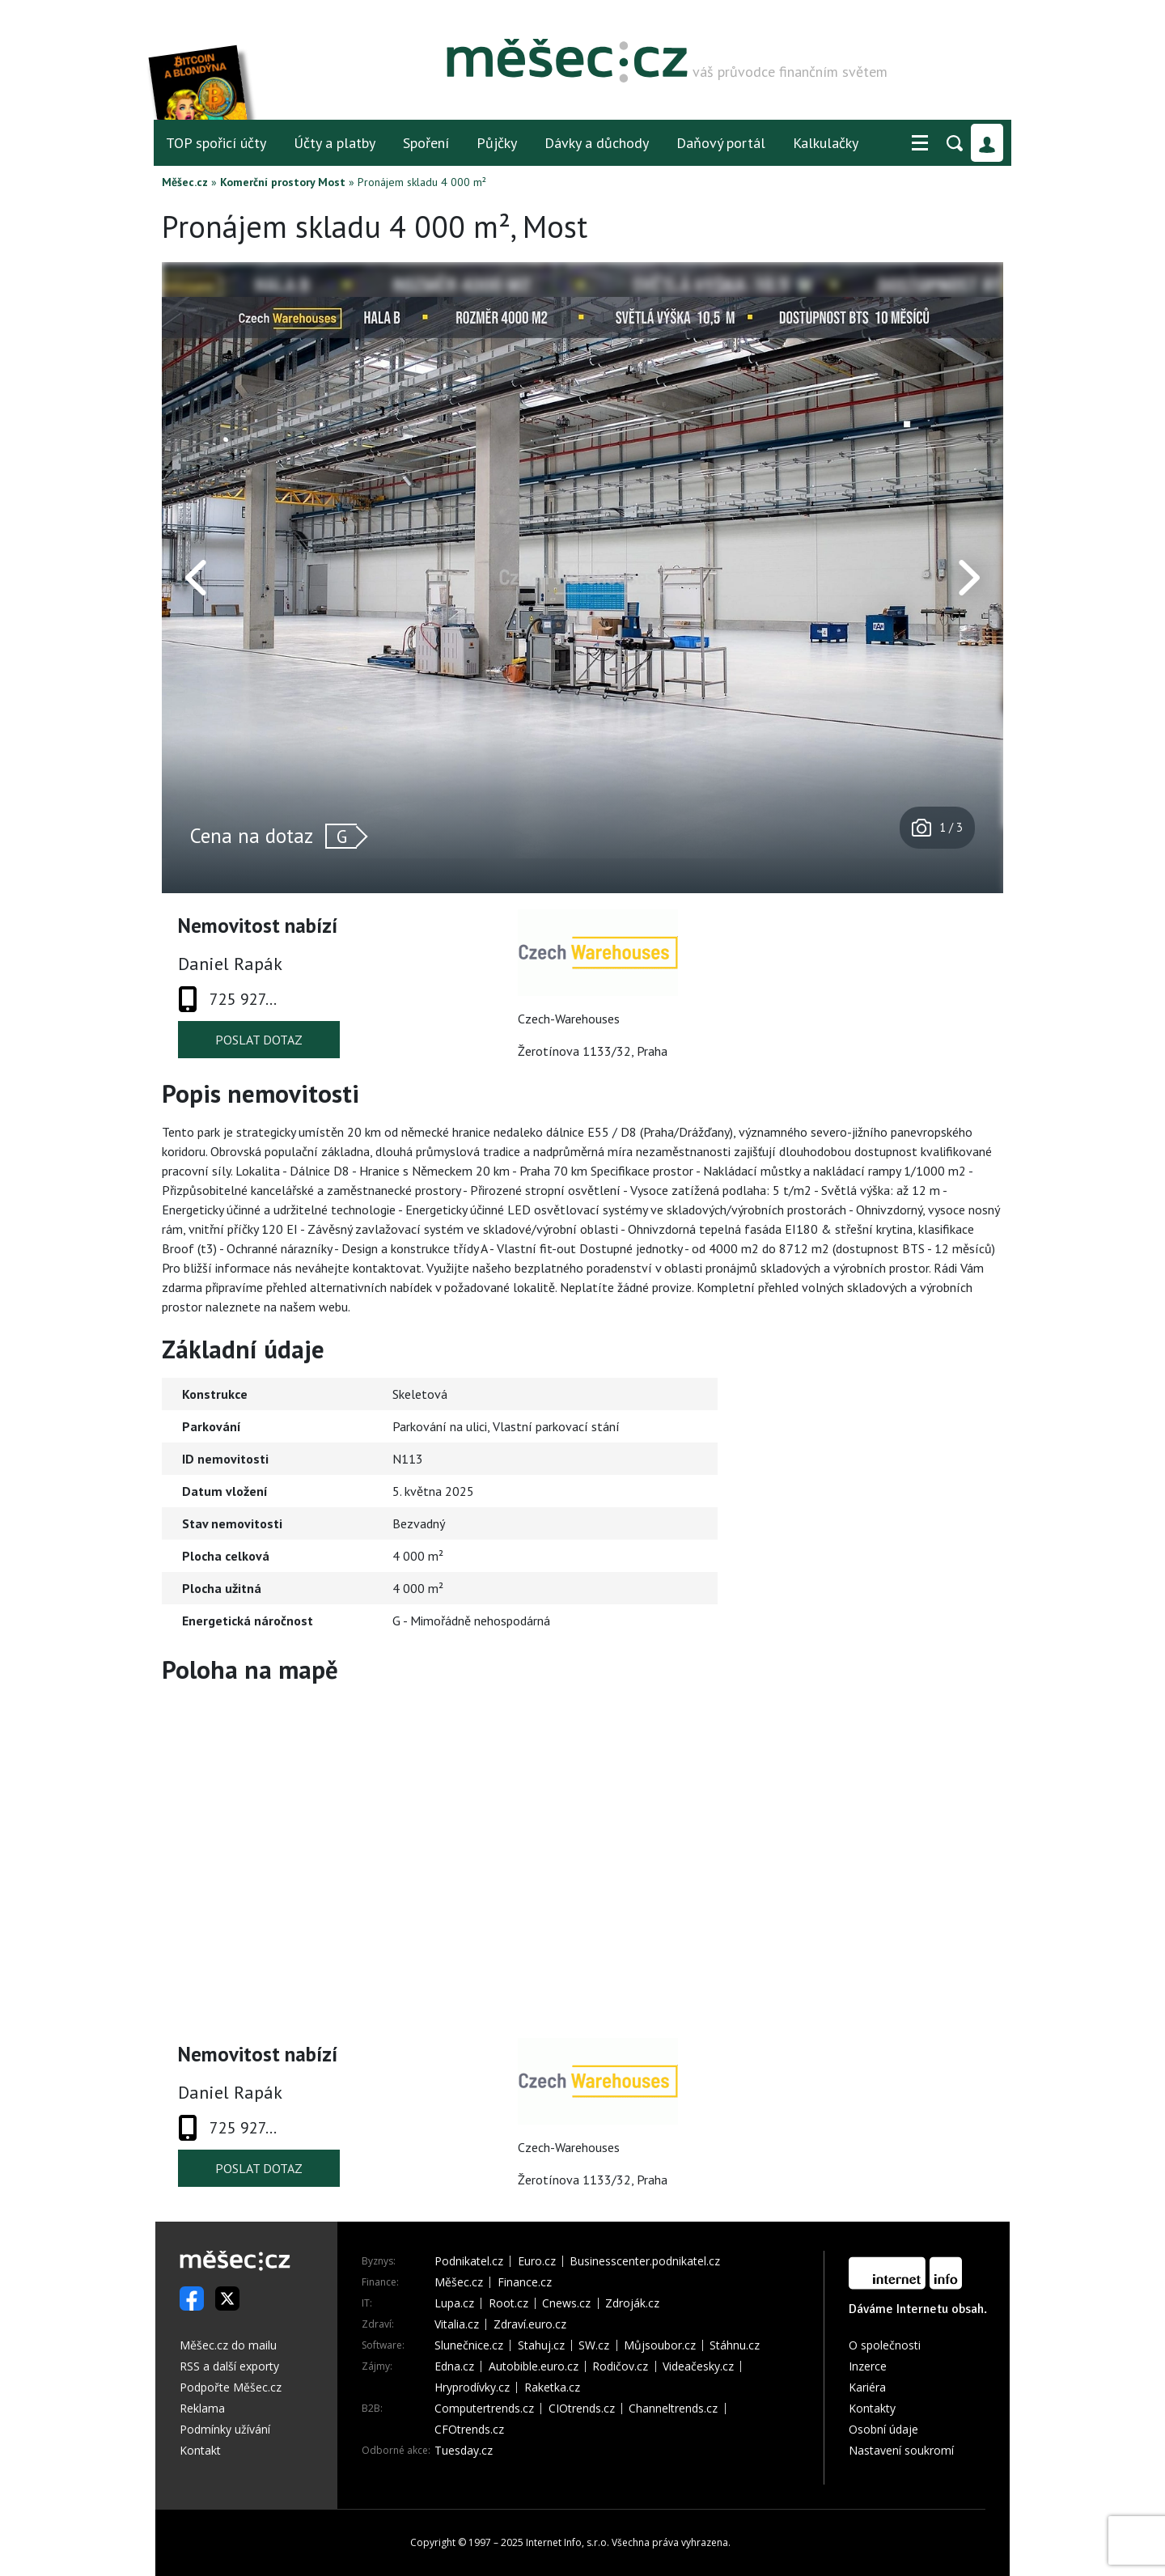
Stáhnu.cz (735, 2345)
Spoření (426, 142)
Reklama (202, 2408)
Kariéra (867, 2387)
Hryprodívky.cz (472, 2387)
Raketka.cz (552, 2387)
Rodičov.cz (620, 2366)
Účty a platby (334, 142)
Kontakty (872, 2408)
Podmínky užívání (225, 2429)
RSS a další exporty (229, 2366)
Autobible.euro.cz (533, 2366)
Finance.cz (525, 2282)
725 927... (243, 999)
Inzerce (868, 2366)
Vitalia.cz (456, 2324)
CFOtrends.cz (469, 2429)
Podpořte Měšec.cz (231, 2387)
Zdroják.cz (632, 2303)
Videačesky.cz (698, 2366)
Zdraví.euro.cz (530, 2324)
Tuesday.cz (463, 2450)
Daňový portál (720, 142)
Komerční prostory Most (282, 182)
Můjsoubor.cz (660, 2345)
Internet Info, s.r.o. (567, 2542)
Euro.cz (537, 2261)
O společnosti (885, 2345)
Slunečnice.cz (468, 2345)
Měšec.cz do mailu (228, 2345)
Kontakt (200, 2450)
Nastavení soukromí (901, 2450)
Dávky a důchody (596, 142)
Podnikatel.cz (468, 2261)
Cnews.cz (566, 2303)
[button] (919, 143)
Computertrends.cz (484, 2408)
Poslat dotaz (259, 1040)
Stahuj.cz (541, 2345)
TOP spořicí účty (216, 142)
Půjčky (497, 142)
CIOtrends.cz (582, 2408)
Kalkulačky (825, 142)
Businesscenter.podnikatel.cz (645, 2261)
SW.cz (593, 2345)
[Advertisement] (902, 1472)
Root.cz (508, 2303)
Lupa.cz (454, 2303)
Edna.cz (454, 2366)
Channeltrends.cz (673, 2408)
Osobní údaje (883, 2429)
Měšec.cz (185, 182)
